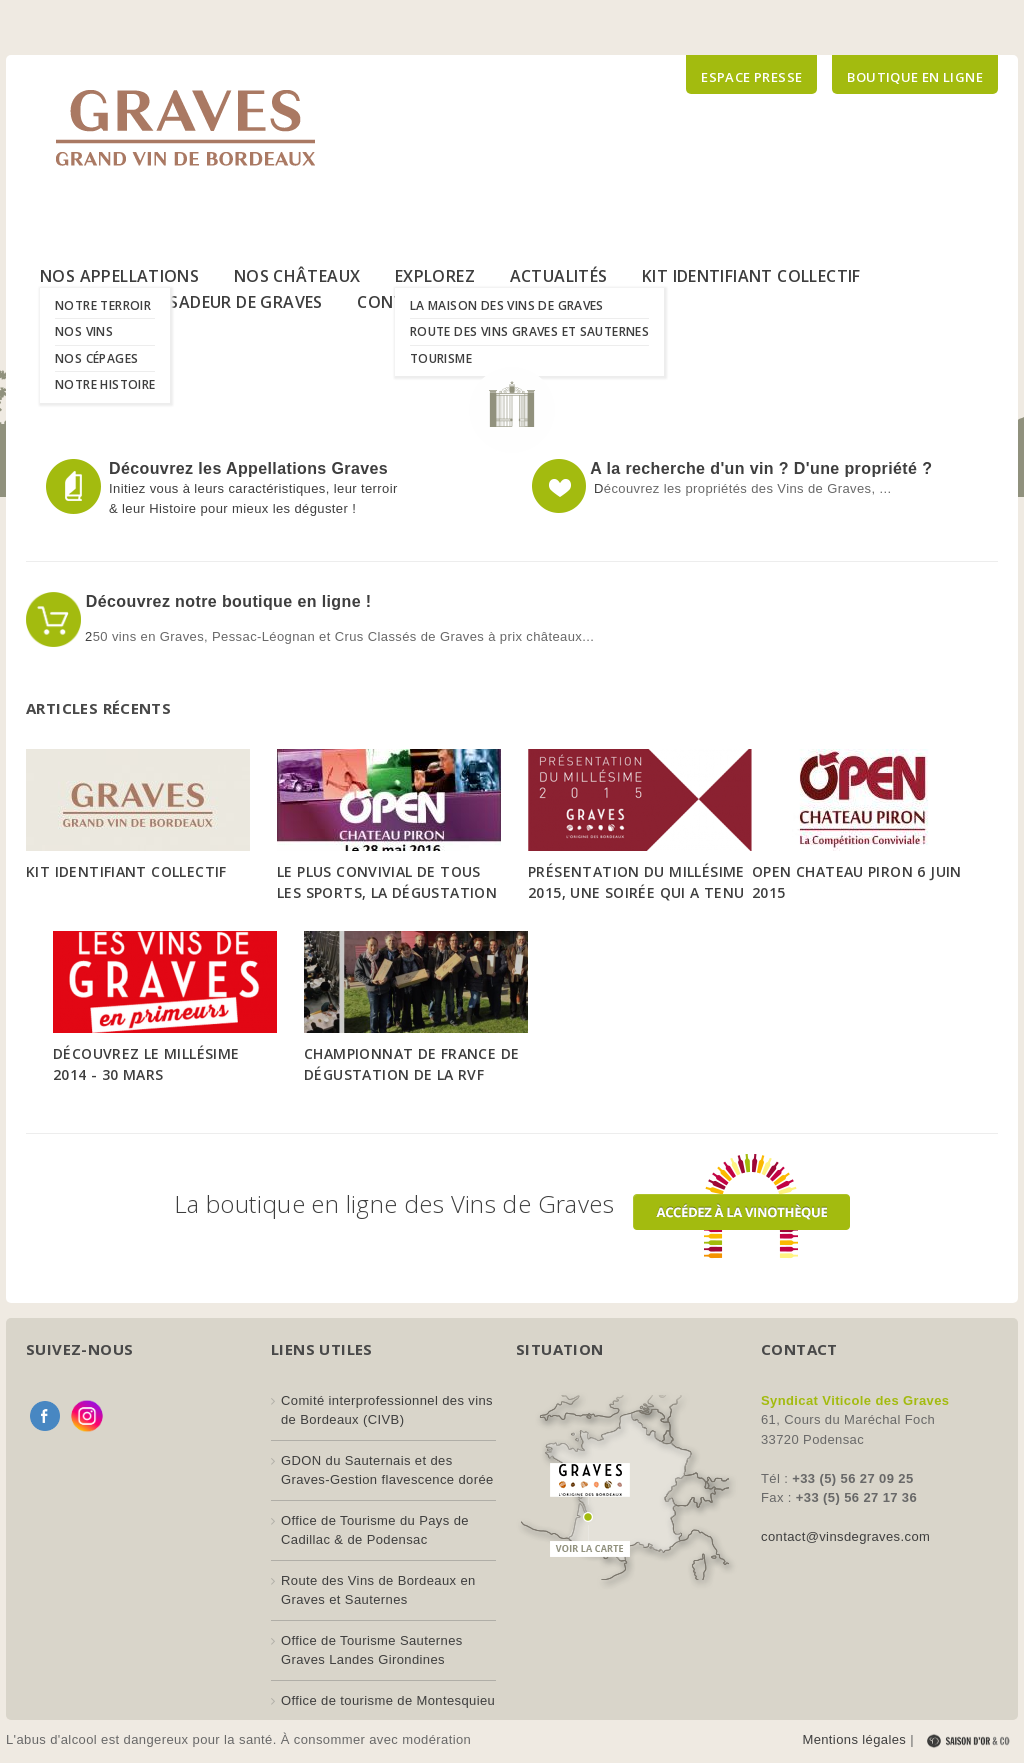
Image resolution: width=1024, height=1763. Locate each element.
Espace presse (751, 77)
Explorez (435, 276)
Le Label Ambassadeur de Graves (181, 302)
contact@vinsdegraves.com (845, 1536)
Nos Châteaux (297, 276)
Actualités (559, 276)
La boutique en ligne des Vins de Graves (512, 1203)
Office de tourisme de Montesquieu (388, 1700)
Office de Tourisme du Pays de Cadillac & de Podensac (375, 1530)
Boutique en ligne (915, 77)
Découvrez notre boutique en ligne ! (226, 601)
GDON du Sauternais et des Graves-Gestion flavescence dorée (387, 1470)
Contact (397, 302)
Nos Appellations (119, 276)
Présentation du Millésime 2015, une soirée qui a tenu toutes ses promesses (636, 892)
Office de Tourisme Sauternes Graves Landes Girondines (372, 1650)
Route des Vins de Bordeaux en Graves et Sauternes (378, 1590)
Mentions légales (854, 1739)
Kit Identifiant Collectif (751, 276)
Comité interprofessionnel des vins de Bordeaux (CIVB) (387, 1410)
